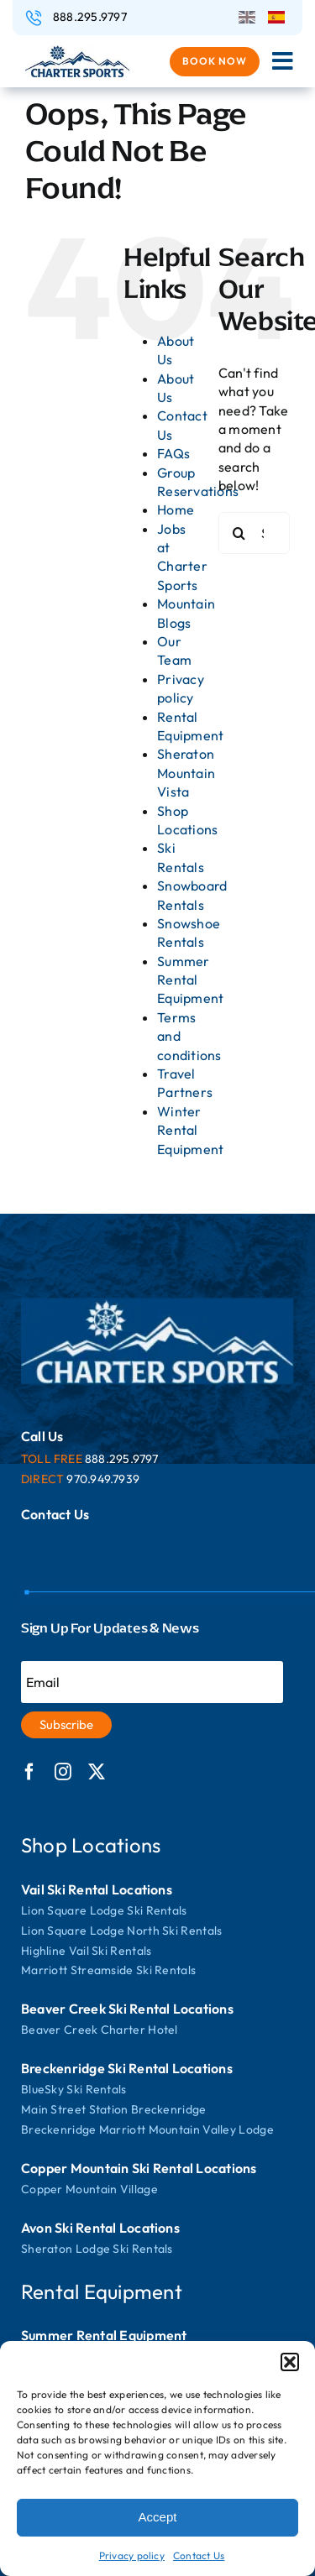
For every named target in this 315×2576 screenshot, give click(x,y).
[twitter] (96, 1771)
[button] (289, 2362)
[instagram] (63, 1771)
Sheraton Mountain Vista (186, 772)
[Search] (239, 533)
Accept (158, 2517)
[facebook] (29, 1771)
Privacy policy (132, 2555)
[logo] (77, 52)
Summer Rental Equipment (190, 980)
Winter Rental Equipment (190, 1130)
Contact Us (198, 2555)
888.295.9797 (90, 16)
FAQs (173, 453)
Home (175, 509)
